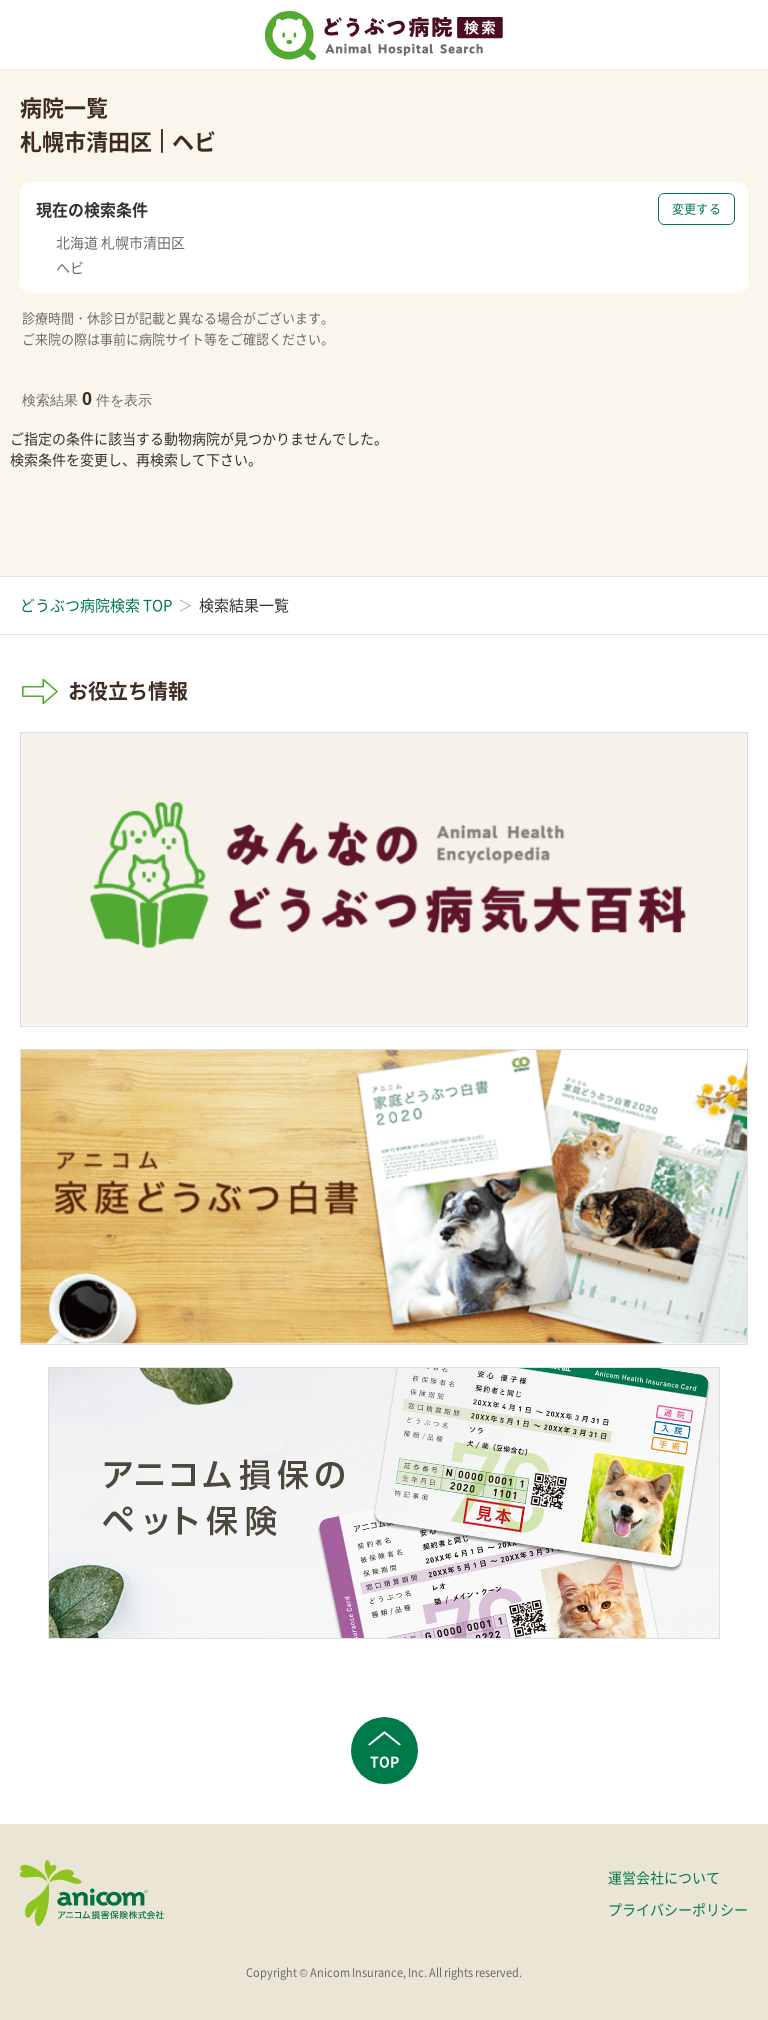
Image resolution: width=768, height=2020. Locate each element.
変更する (696, 209)
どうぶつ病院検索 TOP (96, 605)
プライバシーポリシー (678, 1909)
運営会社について (664, 1877)
